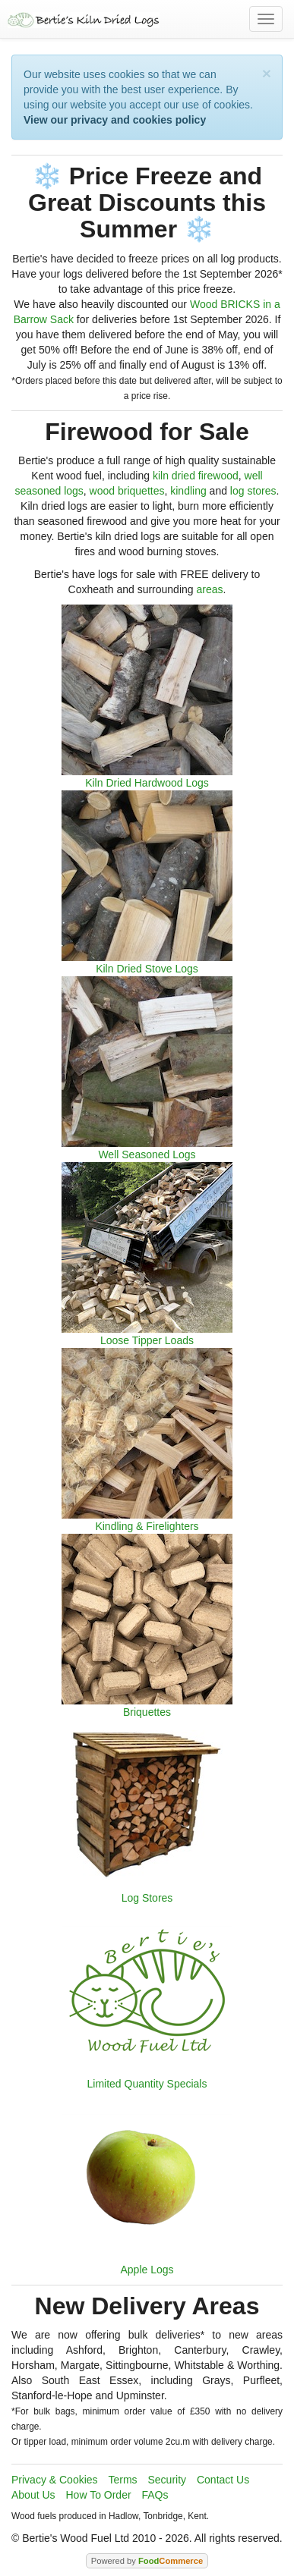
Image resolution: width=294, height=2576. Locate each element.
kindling (188, 491)
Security (167, 2480)
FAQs (154, 2495)
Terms (122, 2480)
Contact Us (223, 2480)
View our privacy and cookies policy (115, 120)
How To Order (98, 2495)
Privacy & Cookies (54, 2480)
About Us (33, 2495)
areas (209, 589)
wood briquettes (127, 491)
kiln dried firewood (196, 476)
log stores (253, 491)
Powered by (147, 2560)
